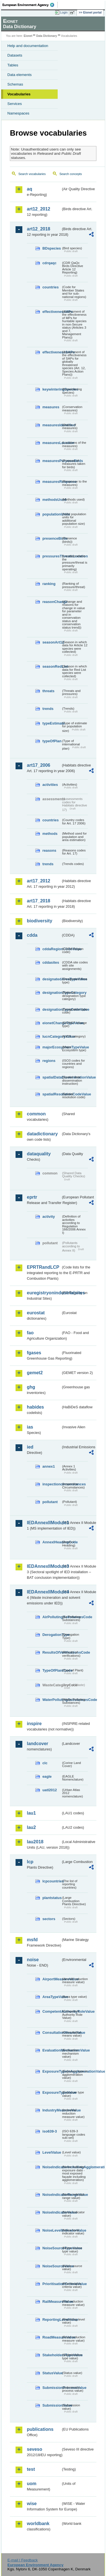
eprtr (32, 1197)
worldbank (38, 2523)
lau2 (31, 1827)
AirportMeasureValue (51, 1979)
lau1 (31, 1813)
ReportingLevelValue (51, 2319)
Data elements (19, 75)
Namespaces (18, 113)
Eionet (28, 35)
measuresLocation (51, 443)
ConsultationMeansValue (51, 2032)
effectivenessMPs (51, 312)
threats (48, 691)
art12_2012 (38, 209)
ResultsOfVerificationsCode (51, 1652)
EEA (30, 5)
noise (33, 1959)
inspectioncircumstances (51, 1484)
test (31, 2469)
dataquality (39, 1153)
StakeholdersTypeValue (51, 2355)
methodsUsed (51, 499)
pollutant (50, 1502)
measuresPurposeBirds (51, 461)
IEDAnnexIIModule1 (44, 1522)
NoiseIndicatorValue (51, 2212)
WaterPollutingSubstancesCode (51, 1700)
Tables (12, 65)
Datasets (14, 55)
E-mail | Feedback (22, 2560)
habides (35, 1407)
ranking (48, 584)
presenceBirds (51, 538)
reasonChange (51, 602)
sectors (48, 1919)
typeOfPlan (51, 741)
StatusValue (51, 2373)
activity (48, 1216)
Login (64, 12)
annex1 (48, 1466)
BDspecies (51, 248)
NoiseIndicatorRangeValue (51, 2194)
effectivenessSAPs (51, 352)
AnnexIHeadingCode (51, 1542)
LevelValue (51, 2152)
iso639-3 (49, 2131)
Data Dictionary (46, 35)
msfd (32, 1939)
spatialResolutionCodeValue (51, 1094)
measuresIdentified (51, 425)
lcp (30, 1861)
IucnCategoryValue (51, 1036)
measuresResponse (51, 481)
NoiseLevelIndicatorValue (51, 2230)
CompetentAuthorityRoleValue (51, 2011)
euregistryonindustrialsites (44, 1292)
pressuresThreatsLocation (51, 556)
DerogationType (51, 1635)
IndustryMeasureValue (51, 2110)
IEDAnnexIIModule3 (44, 1566)
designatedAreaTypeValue (51, 979)
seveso (34, 2449)
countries (50, 287)
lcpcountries (51, 1881)
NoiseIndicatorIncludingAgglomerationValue (51, 2167)
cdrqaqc (49, 263)
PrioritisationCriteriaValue (51, 2284)
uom (31, 2483)
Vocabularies (19, 94)
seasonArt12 (51, 642)
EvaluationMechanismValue (51, 2050)
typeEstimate (51, 723)
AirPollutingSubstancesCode (51, 1617)
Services (14, 104)
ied (30, 1447)
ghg (31, 1387)
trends (47, 709)
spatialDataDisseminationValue (51, 1077)
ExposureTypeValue (51, 2092)
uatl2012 (49, 1790)
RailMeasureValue (51, 2301)
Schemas (15, 84)
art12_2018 (38, 229)
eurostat (36, 1312)
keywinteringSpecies (51, 389)
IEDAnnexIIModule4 (44, 1591)
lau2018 (35, 1841)
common (36, 1113)
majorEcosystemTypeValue (51, 1047)
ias (30, 1427)
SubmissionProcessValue (51, 2388)
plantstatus (51, 1898)
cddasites (50, 962)
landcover (37, 1743)
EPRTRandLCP (43, 1267)
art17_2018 (38, 900)
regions (48, 1061)
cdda (32, 935)
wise (32, 2503)
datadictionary (42, 1133)
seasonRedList (51, 666)
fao (30, 1332)
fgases (34, 1352)
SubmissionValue (51, 2405)
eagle (47, 1776)
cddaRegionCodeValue (51, 949)
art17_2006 (38, 765)
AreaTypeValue (51, 1997)
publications (40, 2429)
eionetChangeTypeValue (51, 1023)
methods (49, 833)
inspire (34, 1723)
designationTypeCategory (51, 992)
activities (50, 785)
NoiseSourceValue (51, 2266)
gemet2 (35, 1372)
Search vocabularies (32, 174)
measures (50, 407)
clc (44, 1763)
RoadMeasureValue (51, 2337)
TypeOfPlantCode (51, 1670)
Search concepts (70, 174)
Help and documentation (27, 46)
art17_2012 (38, 880)
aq (29, 189)
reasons (49, 850)
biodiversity (39, 920)
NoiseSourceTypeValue (51, 2248)
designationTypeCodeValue (51, 1009)
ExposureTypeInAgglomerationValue (51, 2071)
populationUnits (51, 514)
